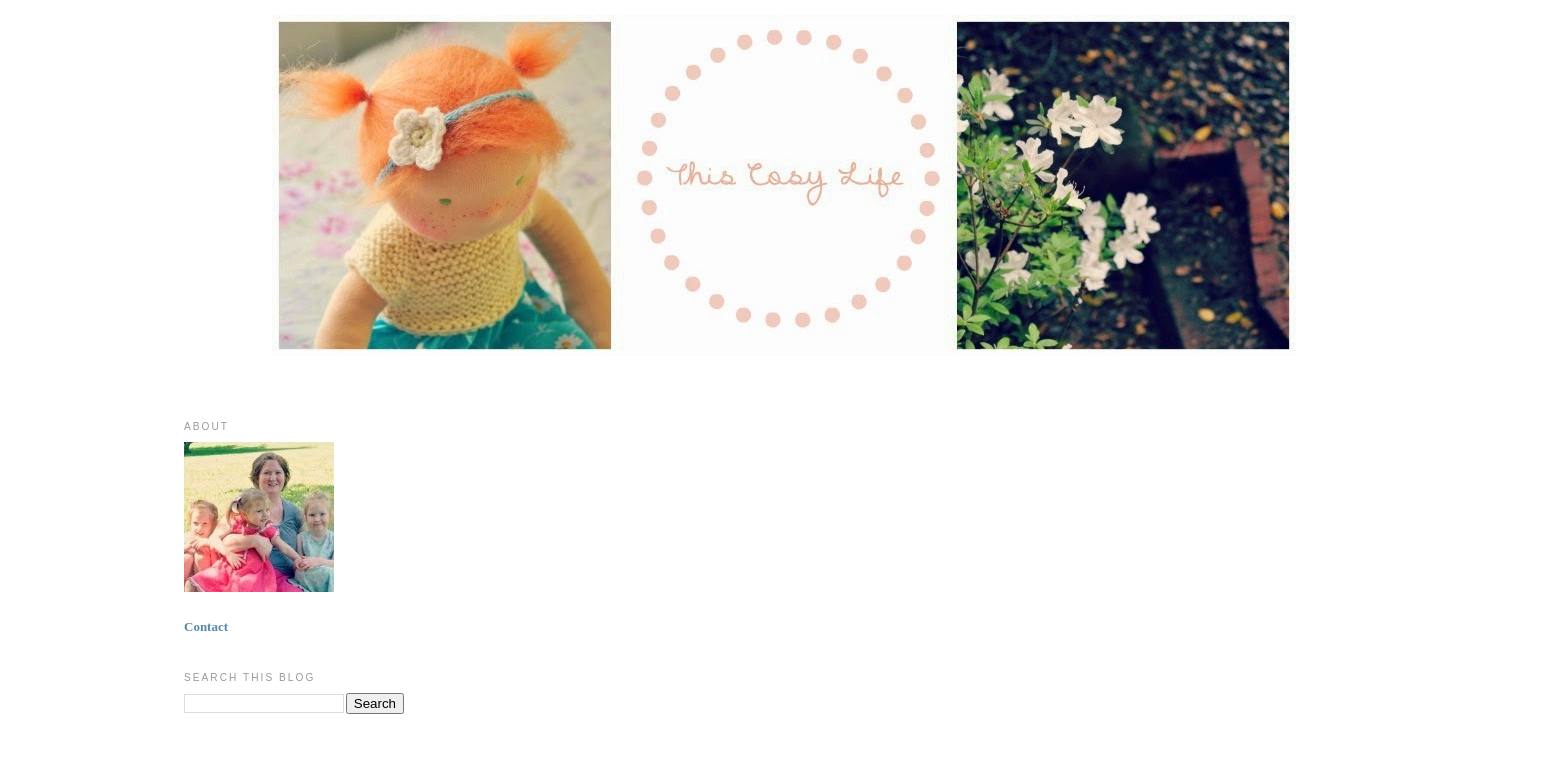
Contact (206, 626)
